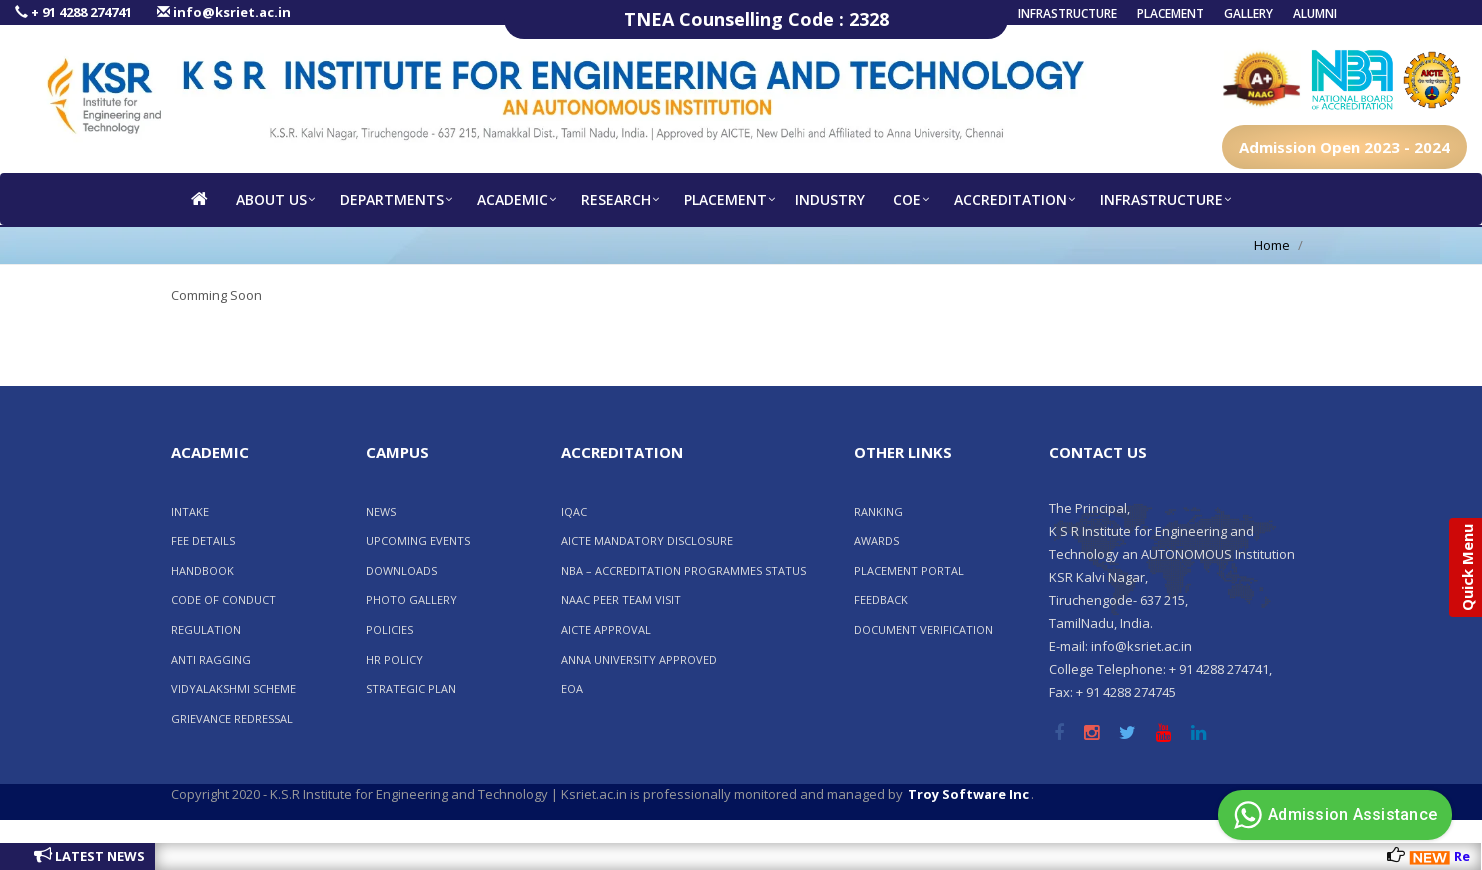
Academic (512, 199)
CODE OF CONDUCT (223, 599)
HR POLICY (394, 659)
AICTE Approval (606, 629)
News (381, 511)
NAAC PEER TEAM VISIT (621, 599)
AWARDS (876, 540)
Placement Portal (909, 570)
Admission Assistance (1332, 815)
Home (1272, 245)
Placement (1170, 13)
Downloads (401, 570)
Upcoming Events (418, 540)
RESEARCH (616, 199)
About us (271, 199)
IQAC (574, 511)
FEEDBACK (881, 599)
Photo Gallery (411, 599)
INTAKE (190, 511)
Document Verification (923, 629)
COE (907, 199)
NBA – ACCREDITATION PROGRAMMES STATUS (683, 570)
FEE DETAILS (203, 540)
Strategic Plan (411, 688)
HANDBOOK (202, 570)
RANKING (878, 511)
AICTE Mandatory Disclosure (647, 540)
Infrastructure (1067, 13)
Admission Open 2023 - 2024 (1344, 147)
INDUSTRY (830, 199)
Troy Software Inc (968, 794)
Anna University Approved (639, 659)
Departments (392, 199)
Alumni (1315, 13)
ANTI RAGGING (211, 659)
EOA (572, 688)
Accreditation (1010, 199)
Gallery (1248, 13)
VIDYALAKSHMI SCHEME (233, 688)
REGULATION (206, 629)
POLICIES (389, 629)
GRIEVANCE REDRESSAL (232, 718)
